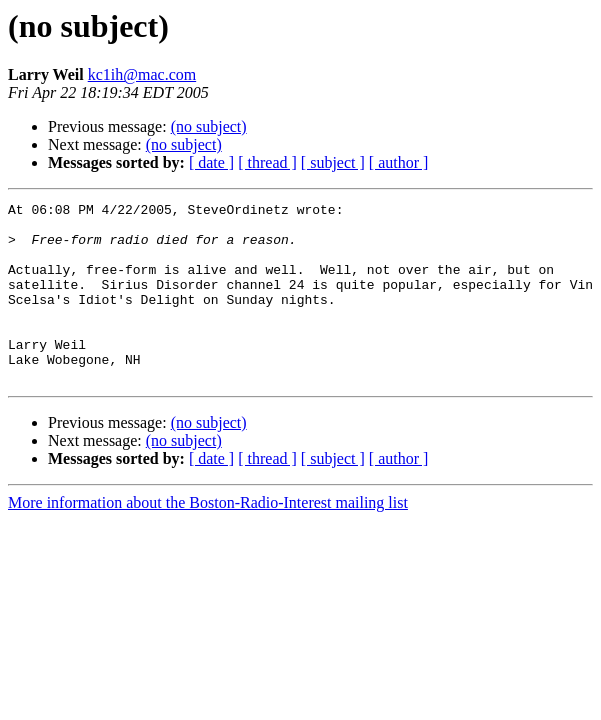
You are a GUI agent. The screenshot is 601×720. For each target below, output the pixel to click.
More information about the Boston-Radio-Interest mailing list (208, 538)
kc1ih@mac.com (142, 74)
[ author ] (399, 162)
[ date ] (211, 162)
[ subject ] (333, 162)
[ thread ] (267, 162)
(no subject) (209, 126)
